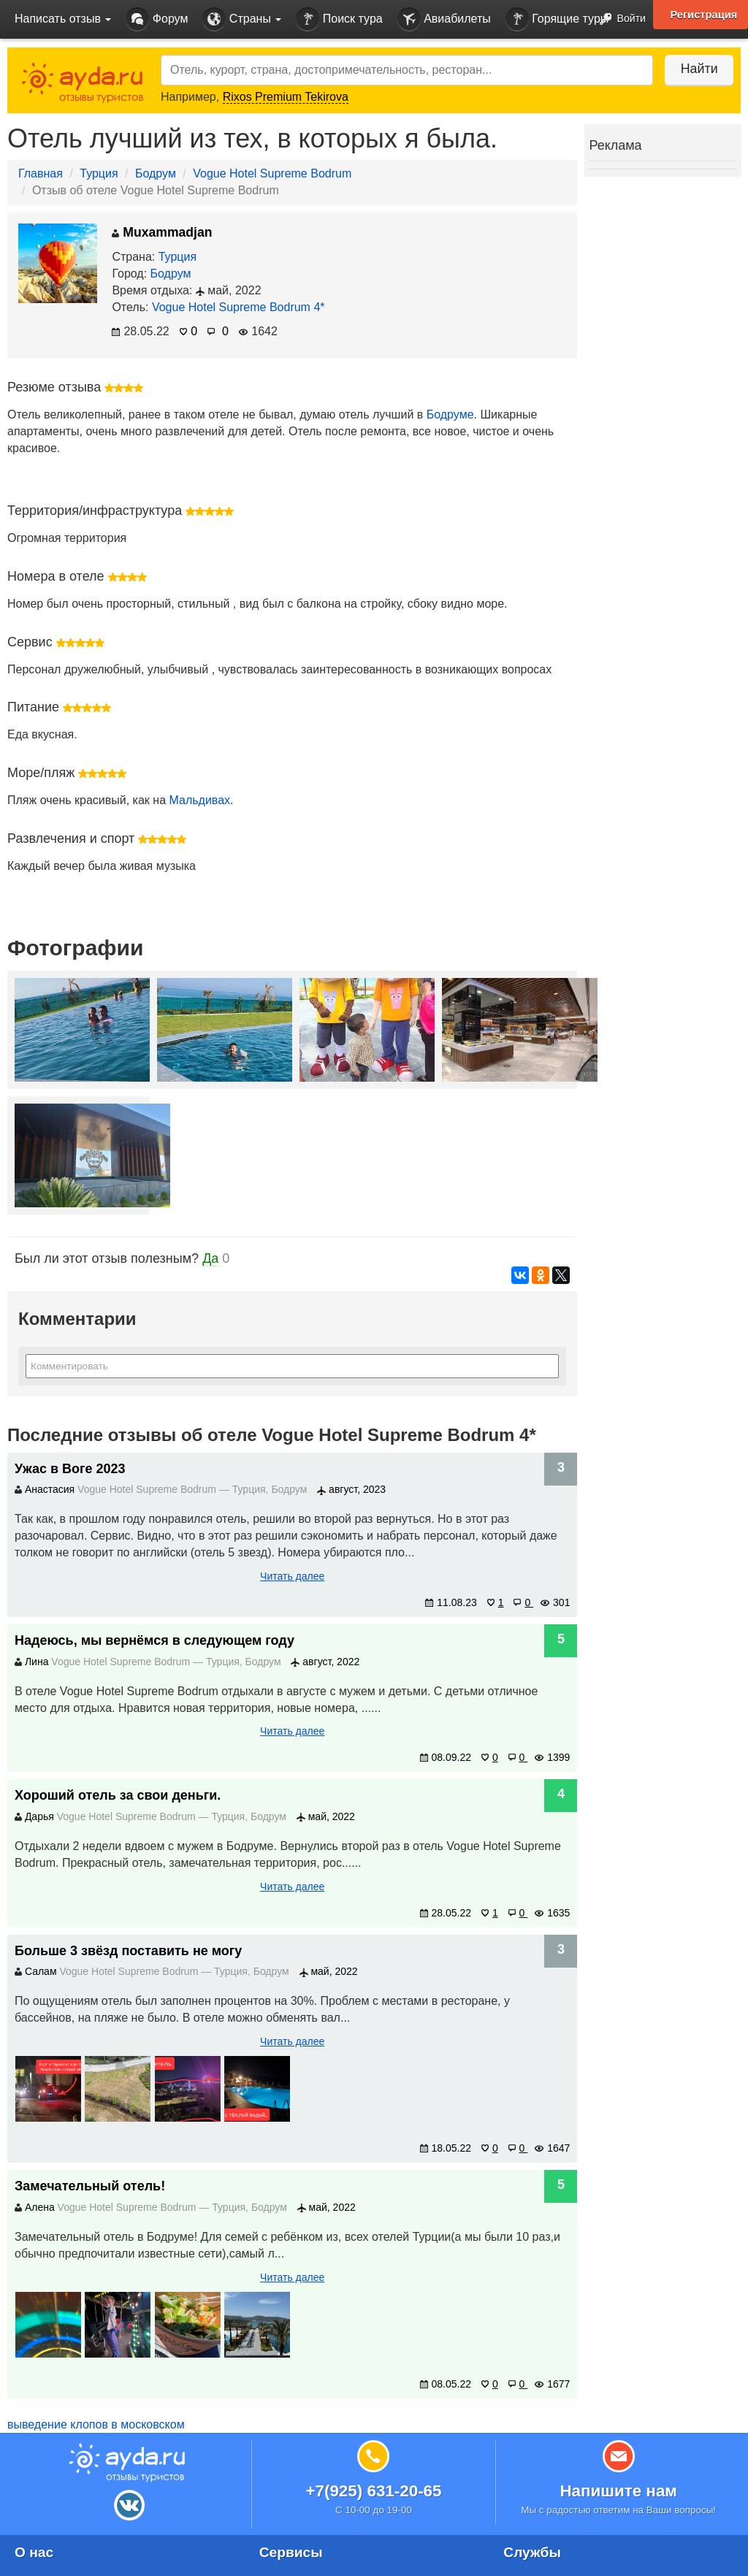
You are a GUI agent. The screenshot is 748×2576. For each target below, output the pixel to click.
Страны (241, 19)
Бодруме (450, 414)
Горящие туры (557, 19)
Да (210, 1258)
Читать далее (292, 1576)
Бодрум (155, 173)
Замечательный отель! (90, 2186)
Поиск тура (339, 19)
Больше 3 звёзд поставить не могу (128, 1951)
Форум (157, 19)
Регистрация (703, 14)
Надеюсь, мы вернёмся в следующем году (154, 1640)
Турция (99, 173)
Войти (618, 19)
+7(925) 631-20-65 (373, 2491)
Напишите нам (618, 2491)
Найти (696, 68)
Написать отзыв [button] (63, 18)
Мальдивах (199, 800)
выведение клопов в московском (96, 2424)
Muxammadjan (162, 232)
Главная (40, 173)
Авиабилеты (444, 19)
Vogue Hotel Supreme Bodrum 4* (238, 307)
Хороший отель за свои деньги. (118, 1795)
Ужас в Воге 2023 (70, 1468)
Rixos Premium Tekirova (285, 97)
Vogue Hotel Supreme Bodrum (272, 173)
